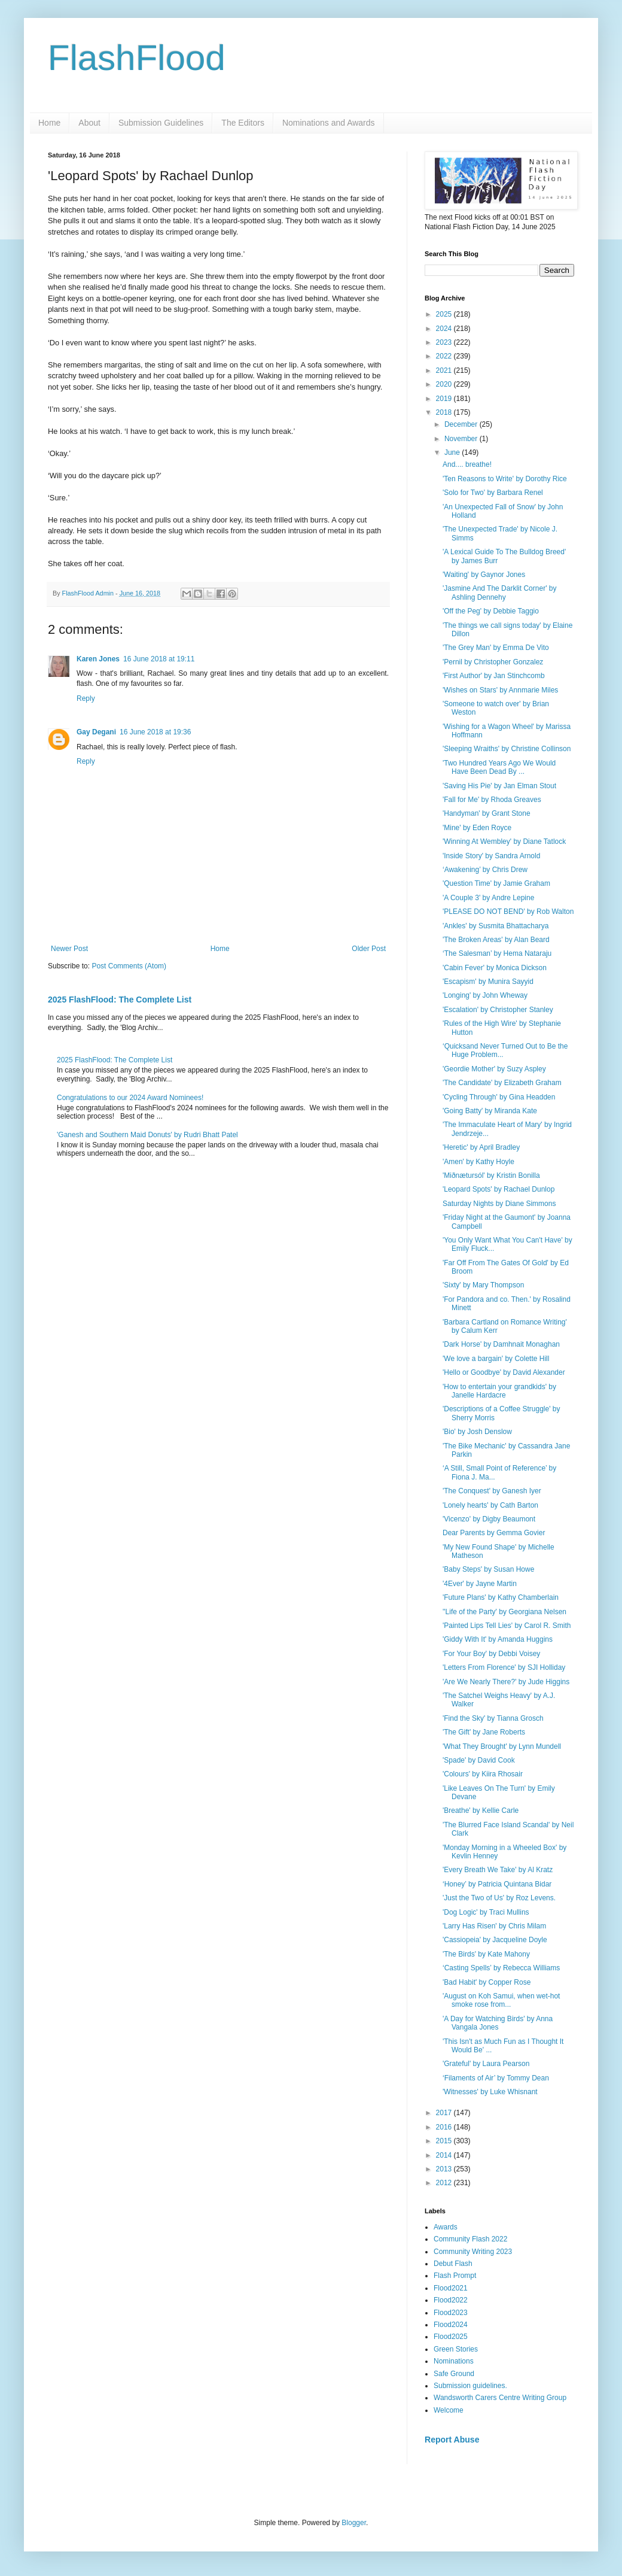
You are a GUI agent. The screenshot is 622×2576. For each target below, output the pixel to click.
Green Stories (456, 2349)
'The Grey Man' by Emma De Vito (496, 647)
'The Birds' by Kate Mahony (486, 1954)
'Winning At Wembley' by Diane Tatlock (504, 841)
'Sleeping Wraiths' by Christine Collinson (507, 749)
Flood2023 (451, 2312)
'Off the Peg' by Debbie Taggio (491, 611)
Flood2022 (451, 2300)
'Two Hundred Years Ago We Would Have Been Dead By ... (499, 767)
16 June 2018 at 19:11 (158, 659)
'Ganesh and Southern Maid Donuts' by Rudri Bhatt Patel (147, 1135)
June (453, 452)
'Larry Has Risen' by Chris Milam (494, 1926)
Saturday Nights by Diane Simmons (499, 1203)
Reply (86, 698)
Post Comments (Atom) (129, 966)
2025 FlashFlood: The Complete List (119, 999)
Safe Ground (454, 2374)
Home (49, 122)
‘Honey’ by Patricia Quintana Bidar (497, 1884)
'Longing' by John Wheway (485, 995)
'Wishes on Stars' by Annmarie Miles (500, 690)
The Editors (242, 122)
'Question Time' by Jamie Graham (496, 883)
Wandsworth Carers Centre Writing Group (500, 2397)
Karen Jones (98, 659)
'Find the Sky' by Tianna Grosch (493, 1718)
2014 (445, 2155)
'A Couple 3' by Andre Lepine (488, 898)
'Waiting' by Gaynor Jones (484, 574)
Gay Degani (96, 732)
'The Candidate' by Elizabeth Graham (502, 1083)
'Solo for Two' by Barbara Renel (493, 492)
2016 (445, 2127)
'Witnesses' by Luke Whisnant (490, 2092)
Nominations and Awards (328, 122)
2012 (445, 2183)
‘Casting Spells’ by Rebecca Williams (501, 1968)
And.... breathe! (467, 464)
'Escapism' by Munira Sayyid (488, 981)
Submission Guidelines (160, 122)
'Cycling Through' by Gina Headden (499, 1097)
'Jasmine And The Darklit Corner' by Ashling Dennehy (499, 592)
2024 (445, 328)
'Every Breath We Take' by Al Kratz (498, 1870)
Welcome (449, 2410)
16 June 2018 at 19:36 (155, 732)
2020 (445, 384)
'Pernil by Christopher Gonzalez (493, 662)
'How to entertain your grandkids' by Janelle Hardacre (499, 1391)
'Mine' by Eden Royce (477, 828)
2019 (445, 398)
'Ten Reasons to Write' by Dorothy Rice (505, 479)
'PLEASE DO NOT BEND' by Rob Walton (508, 911)
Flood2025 (451, 2336)
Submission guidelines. (470, 2385)
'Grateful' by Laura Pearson (486, 2063)
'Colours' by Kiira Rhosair (483, 1774)
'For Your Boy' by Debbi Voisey (491, 1654)
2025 (445, 314)
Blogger (354, 2523)
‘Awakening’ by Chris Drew (485, 869)
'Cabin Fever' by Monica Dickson (495, 968)
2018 (445, 412)
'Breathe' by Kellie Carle (481, 1810)
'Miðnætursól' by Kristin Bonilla (491, 1175)
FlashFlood (136, 58)
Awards (446, 2227)
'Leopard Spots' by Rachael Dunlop (498, 1189)
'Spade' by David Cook (479, 1760)
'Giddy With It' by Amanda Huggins (498, 1639)
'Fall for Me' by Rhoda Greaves (492, 799)
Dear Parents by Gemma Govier (494, 1533)
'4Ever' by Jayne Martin (480, 1583)
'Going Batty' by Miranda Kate (490, 1111)
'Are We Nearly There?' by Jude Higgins (506, 1682)
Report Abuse (452, 2439)
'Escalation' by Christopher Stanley (498, 1010)
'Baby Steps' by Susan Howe (488, 1569)
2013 (445, 2169)
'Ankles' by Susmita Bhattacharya (495, 926)
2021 (445, 370)
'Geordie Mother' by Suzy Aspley (494, 1069)
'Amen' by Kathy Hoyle (478, 1162)
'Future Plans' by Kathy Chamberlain (501, 1597)
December (462, 424)
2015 (445, 2141)
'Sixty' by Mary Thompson (483, 1285)
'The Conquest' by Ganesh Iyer (492, 1491)
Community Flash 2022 (470, 2239)
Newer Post (69, 948)
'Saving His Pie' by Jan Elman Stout (499, 786)
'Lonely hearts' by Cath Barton (490, 1505)
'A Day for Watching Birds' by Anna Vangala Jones (498, 2023)
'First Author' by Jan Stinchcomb (494, 676)
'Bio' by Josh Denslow (477, 1431)
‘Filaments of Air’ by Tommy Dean (496, 2078)
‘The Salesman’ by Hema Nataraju (497, 953)
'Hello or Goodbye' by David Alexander (504, 1372)
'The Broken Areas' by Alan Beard (496, 939)
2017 (445, 2113)
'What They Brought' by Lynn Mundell (502, 1746)
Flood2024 (451, 2324)
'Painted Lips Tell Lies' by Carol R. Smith (507, 1625)
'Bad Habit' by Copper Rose (486, 1982)
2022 (445, 356)
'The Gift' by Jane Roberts (484, 1732)
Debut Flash (453, 2263)
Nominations (454, 2361)
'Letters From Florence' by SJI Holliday (504, 1667)
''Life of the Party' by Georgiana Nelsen (504, 1612)
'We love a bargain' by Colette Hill (496, 1358)
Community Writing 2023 (473, 2251)
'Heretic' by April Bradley (481, 1147)
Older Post (369, 948)
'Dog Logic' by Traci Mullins (486, 1912)
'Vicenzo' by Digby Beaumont (489, 1519)
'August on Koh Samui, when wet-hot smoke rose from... (501, 2000)
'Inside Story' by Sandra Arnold (491, 856)
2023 (445, 342)
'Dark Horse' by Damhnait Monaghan (501, 1344)
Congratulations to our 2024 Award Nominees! (130, 1097)
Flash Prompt (455, 2275)
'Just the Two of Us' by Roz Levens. (499, 1898)
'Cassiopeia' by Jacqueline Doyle (495, 1940)
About (89, 122)
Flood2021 (451, 2288)
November (462, 439)
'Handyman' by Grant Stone (486, 813)
